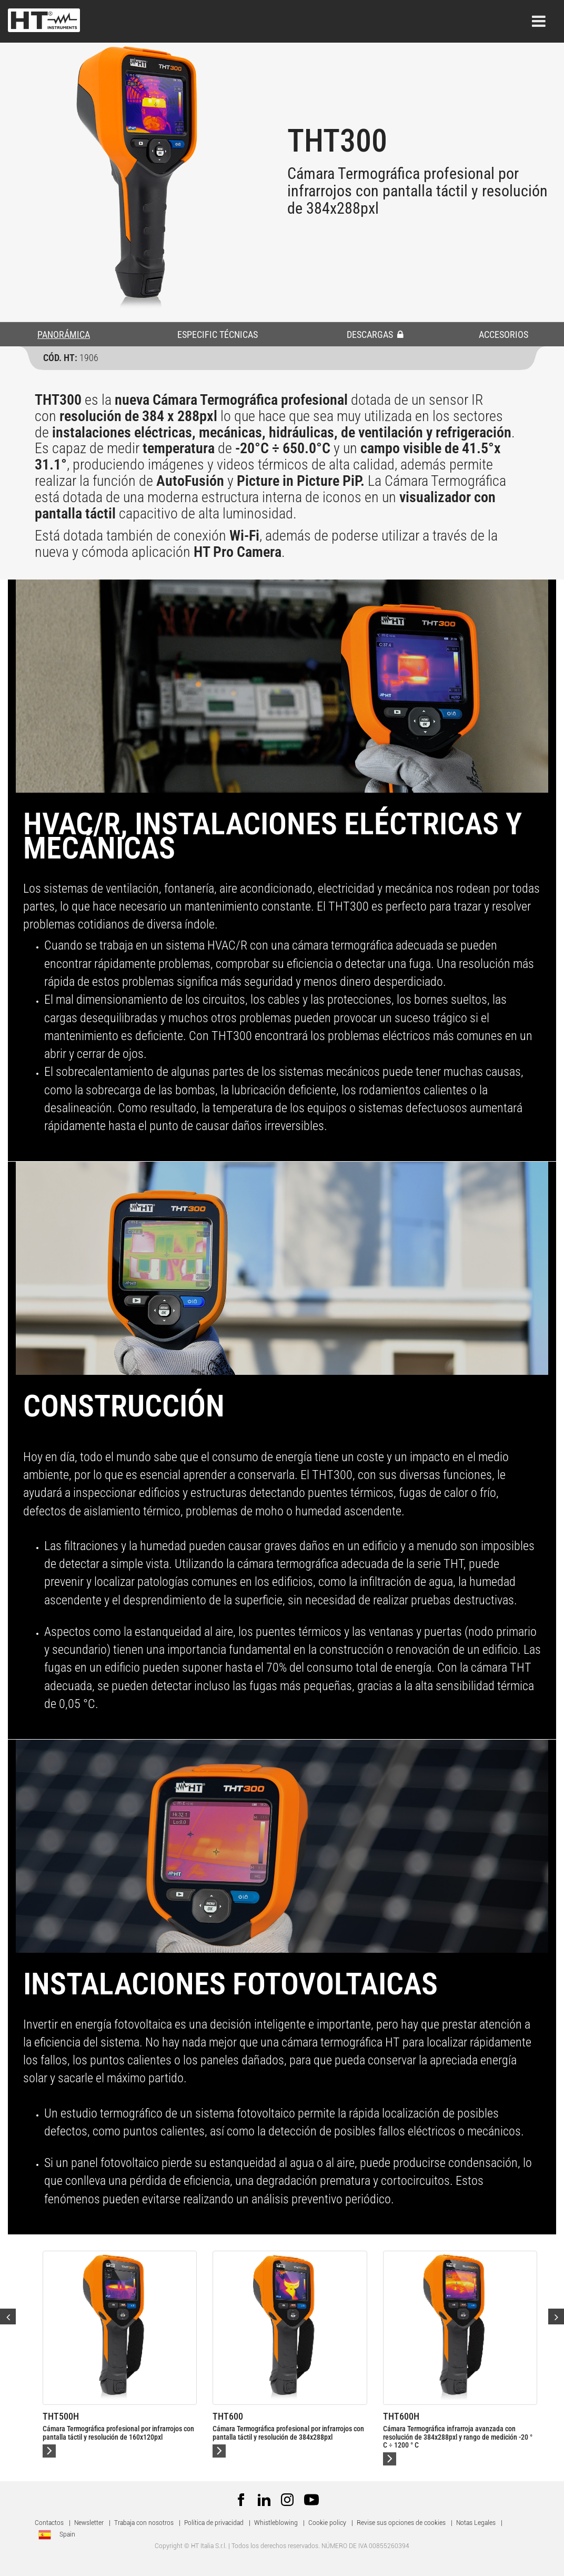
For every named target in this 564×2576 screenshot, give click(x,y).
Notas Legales (476, 2523)
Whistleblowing (276, 2523)
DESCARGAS (375, 334)
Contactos (49, 2523)
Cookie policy (327, 2523)
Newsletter (89, 2523)
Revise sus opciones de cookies (401, 2523)
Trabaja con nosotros (144, 2523)
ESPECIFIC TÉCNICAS (217, 334)
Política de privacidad (214, 2523)
